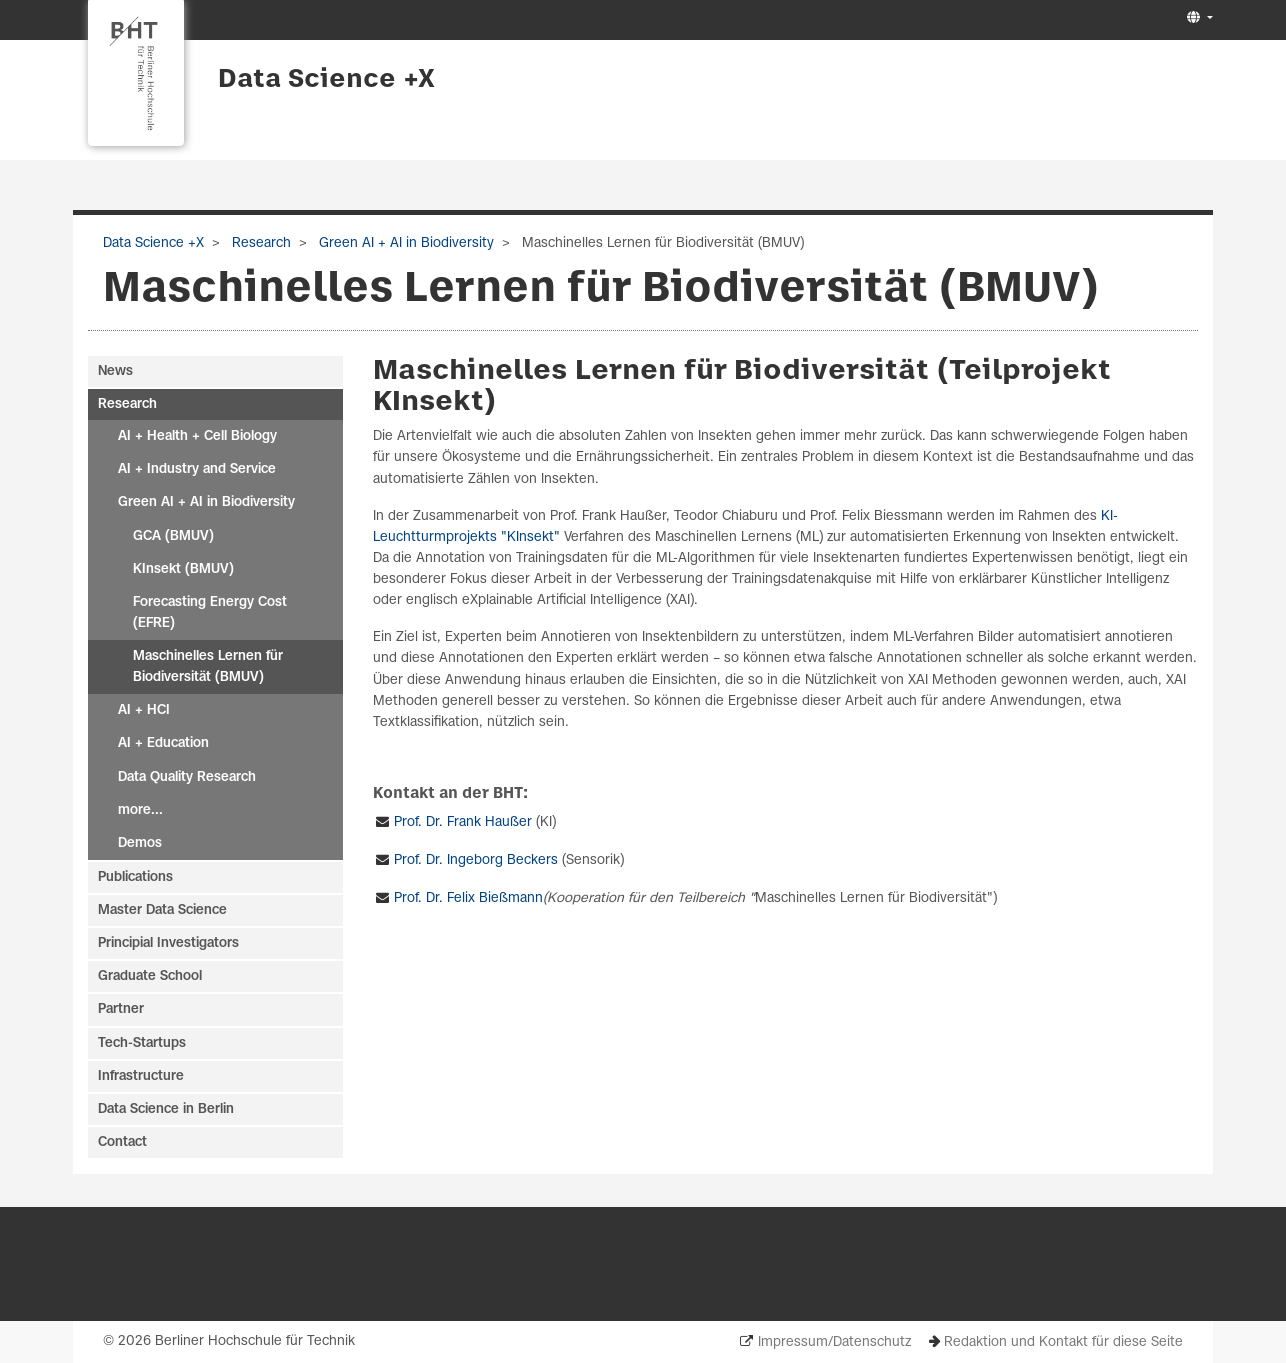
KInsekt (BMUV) (183, 569)
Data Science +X (326, 80)
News (115, 371)
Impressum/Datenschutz (834, 1342)
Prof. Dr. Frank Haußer (463, 822)
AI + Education (163, 743)
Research (259, 243)
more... (140, 810)
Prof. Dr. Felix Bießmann (468, 898)
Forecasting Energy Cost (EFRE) (210, 613)
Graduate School (150, 976)
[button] (1197, 18)
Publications (135, 877)
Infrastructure (141, 1076)
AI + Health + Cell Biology (197, 436)
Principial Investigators (168, 943)
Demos (140, 843)
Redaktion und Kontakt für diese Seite (1063, 1342)
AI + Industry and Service (197, 469)
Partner (121, 1009)
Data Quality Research (187, 777)
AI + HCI (144, 710)
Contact (122, 1142)
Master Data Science (162, 910)
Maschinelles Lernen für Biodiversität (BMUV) (208, 667)
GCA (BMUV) (173, 536)
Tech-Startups (142, 1043)
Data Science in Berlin (166, 1109)
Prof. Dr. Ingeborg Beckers (476, 860)
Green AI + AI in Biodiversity (404, 243)
